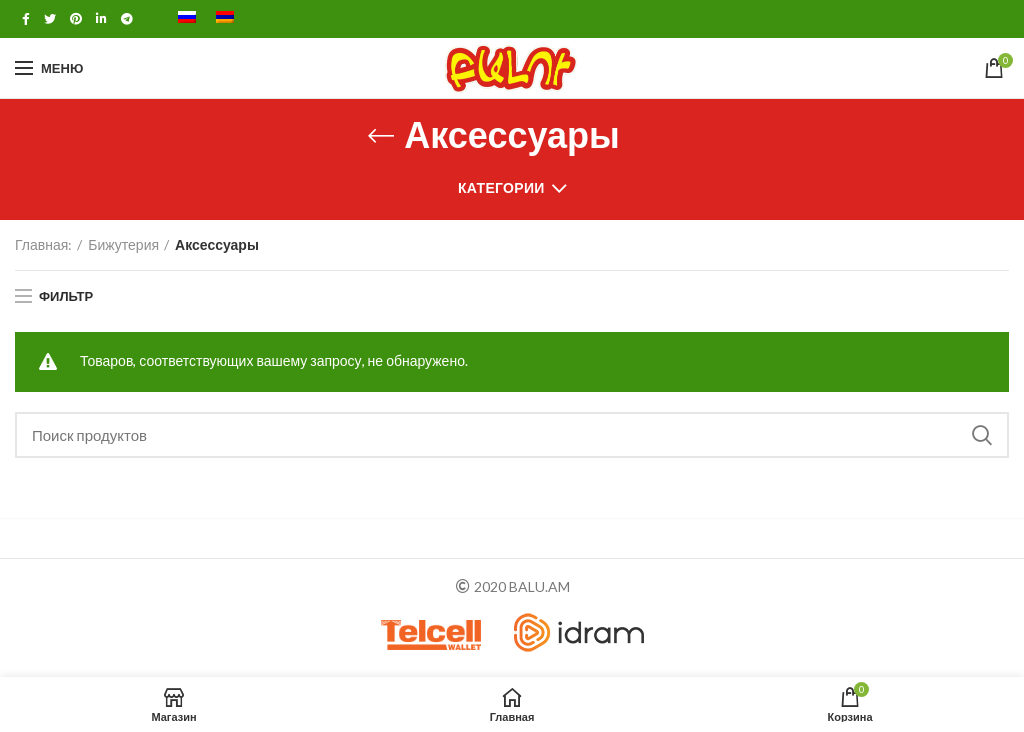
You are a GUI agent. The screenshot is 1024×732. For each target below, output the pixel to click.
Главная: (43, 244)
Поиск (982, 435)
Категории (501, 187)
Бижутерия (123, 244)
